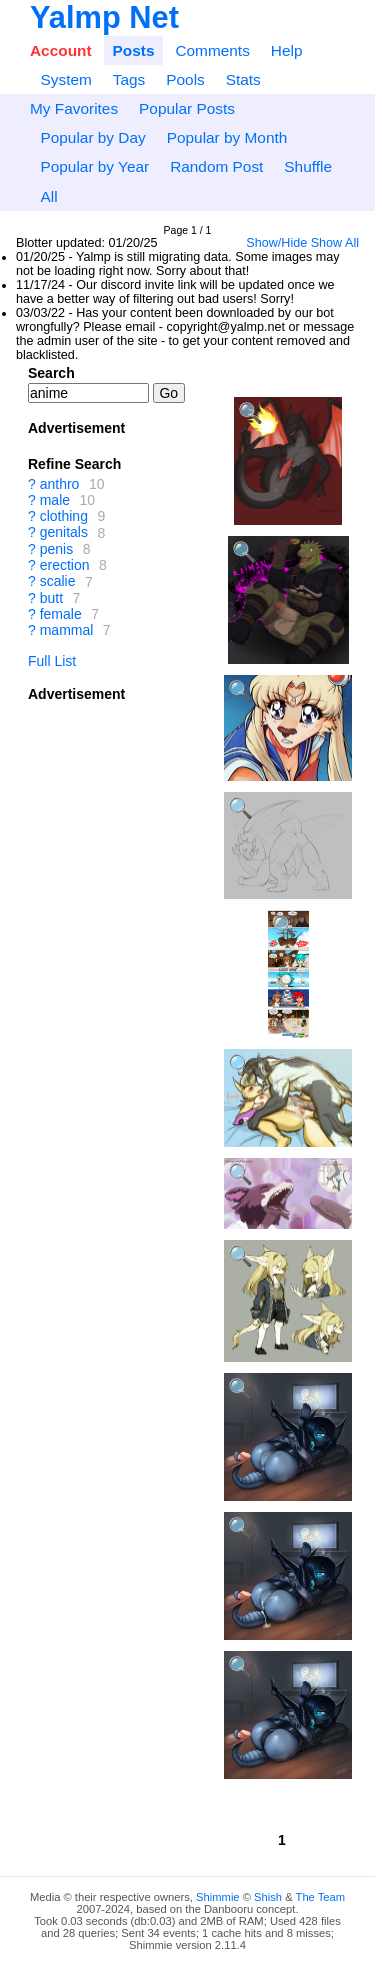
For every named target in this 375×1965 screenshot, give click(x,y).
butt (51, 598)
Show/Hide (276, 243)
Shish (268, 1897)
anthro (60, 484)
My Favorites (74, 108)
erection (65, 565)
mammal (67, 630)
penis (56, 549)
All (48, 196)
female (61, 614)
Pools (185, 79)
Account (61, 50)
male (55, 500)
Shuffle (308, 166)
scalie (58, 582)
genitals (64, 533)
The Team (321, 1897)
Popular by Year (94, 166)
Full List (52, 661)
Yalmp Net (104, 17)
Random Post (216, 166)
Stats (243, 79)
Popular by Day (92, 137)
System (65, 79)
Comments (212, 50)
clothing (64, 516)
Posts (134, 50)
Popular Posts (187, 108)
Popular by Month (227, 137)
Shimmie (218, 1897)
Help (287, 50)
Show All (335, 243)
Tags (129, 79)
